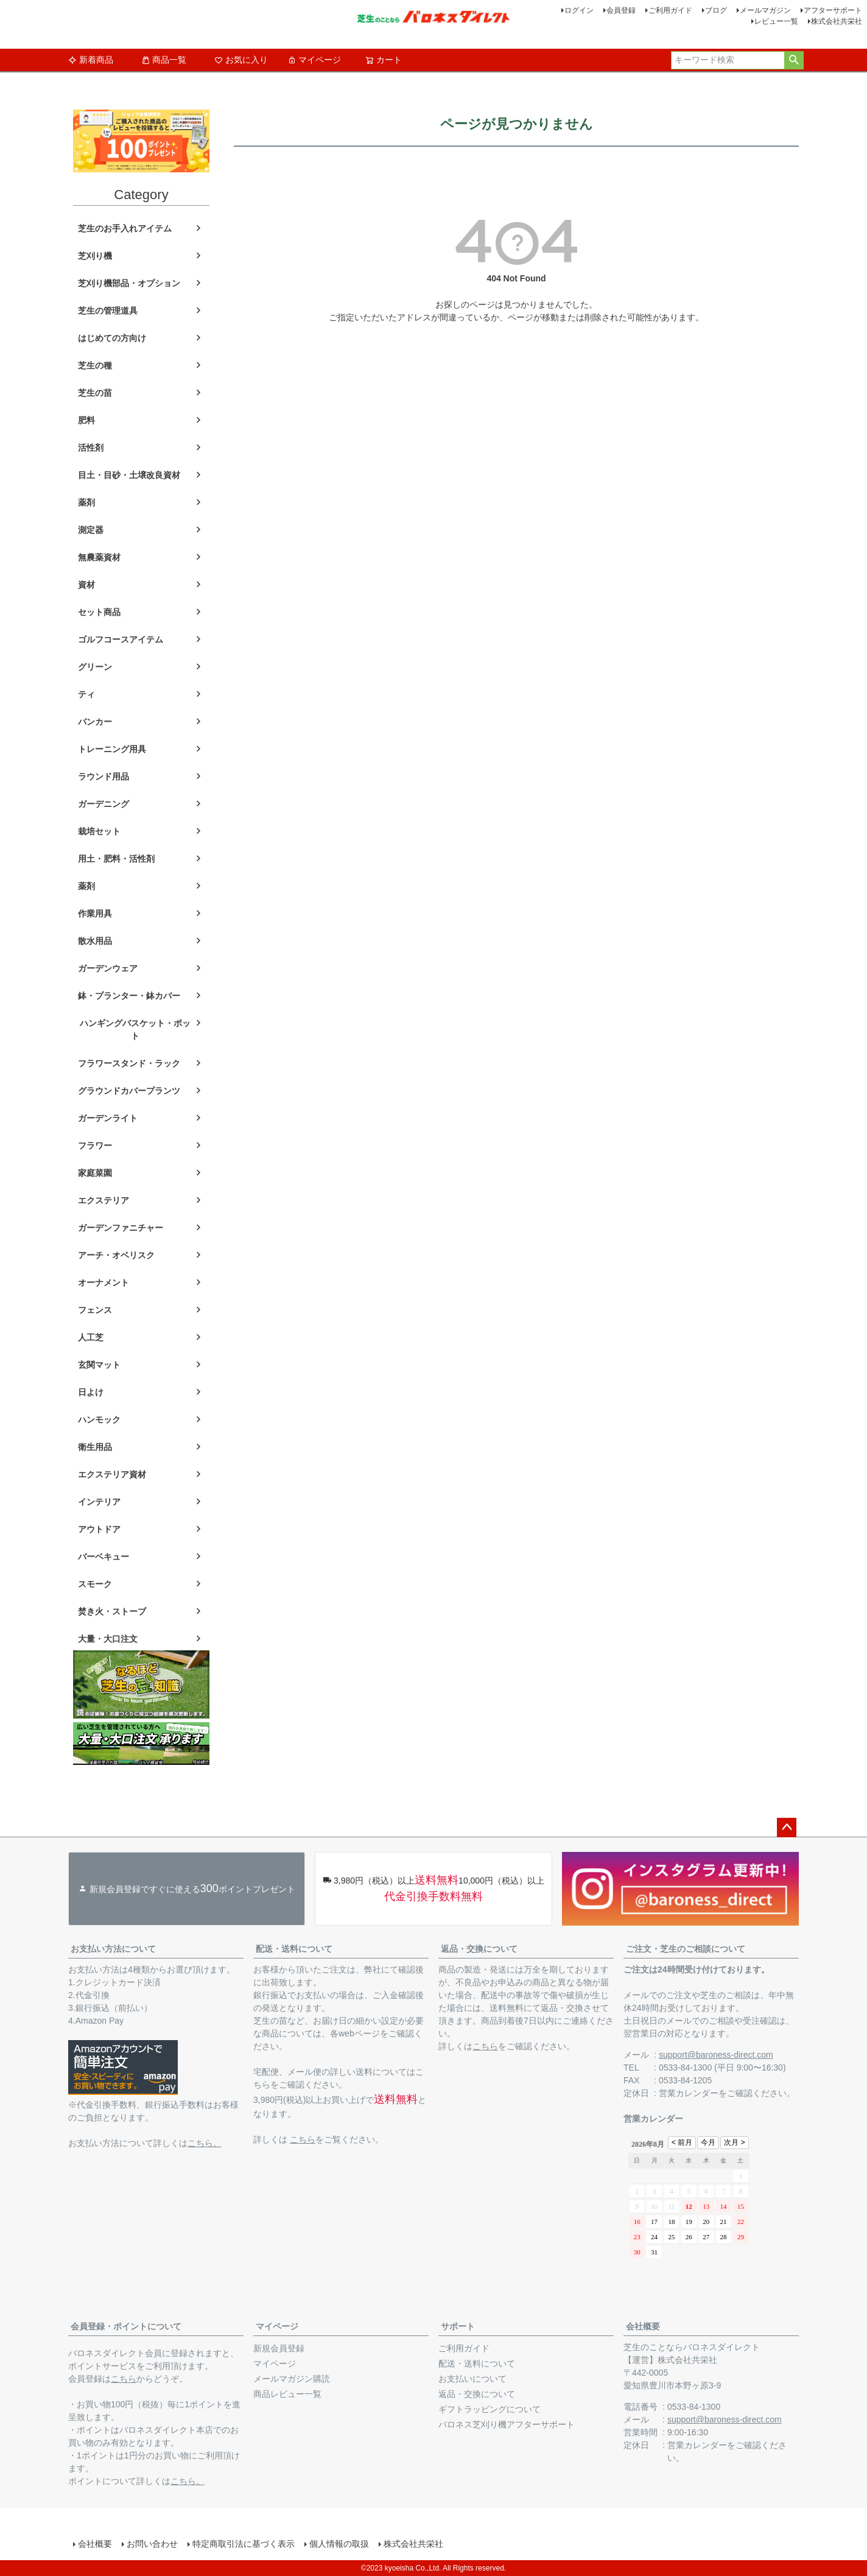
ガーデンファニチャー (120, 1228)
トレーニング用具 (112, 749)
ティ (86, 694)
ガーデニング (103, 804)
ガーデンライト (108, 1118)
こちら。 (205, 2143)
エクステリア (103, 1200)
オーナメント (103, 1282)
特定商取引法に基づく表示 (243, 2544)
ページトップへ (786, 1827)
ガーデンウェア (108, 968)
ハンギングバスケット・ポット (135, 1029)
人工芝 (91, 1337)
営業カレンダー (688, 2093)
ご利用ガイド (670, 10)
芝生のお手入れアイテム (125, 228)
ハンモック (99, 1419)
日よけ (91, 1392)
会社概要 (643, 2326)
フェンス (95, 1310)
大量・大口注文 (108, 1639)
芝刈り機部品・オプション (129, 283)
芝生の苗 (95, 393)
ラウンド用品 (103, 776)
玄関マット (99, 1365)
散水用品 (95, 941)
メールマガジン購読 (291, 2379)
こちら (302, 2139)
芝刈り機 (95, 256)
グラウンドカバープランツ (129, 1091)
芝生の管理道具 (108, 310)
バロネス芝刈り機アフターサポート (506, 2424)
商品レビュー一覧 (287, 2394)
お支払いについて (472, 2379)
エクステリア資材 (112, 1474)
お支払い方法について (113, 1949)
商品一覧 (163, 60)
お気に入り (241, 60)
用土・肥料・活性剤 (116, 859)
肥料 (86, 420)
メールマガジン (765, 10)
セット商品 (99, 612)
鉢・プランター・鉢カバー (129, 996)
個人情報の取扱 (339, 2544)
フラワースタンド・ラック (129, 1063)
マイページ (314, 60)
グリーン (95, 667)
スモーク (95, 1584)
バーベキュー (103, 1556)
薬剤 (86, 502)
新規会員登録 (278, 2348)
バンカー (95, 722)
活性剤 (91, 447)
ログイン (579, 10)
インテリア (99, 1502)
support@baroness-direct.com (716, 2055)
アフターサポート (833, 10)
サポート (458, 2326)
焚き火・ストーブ (112, 1611)
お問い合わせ (152, 2544)
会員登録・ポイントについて (126, 2326)
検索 (793, 60)
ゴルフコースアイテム (120, 639)
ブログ (716, 10)
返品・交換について (479, 1949)
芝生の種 (95, 365)
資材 (86, 584)
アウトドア (99, 1529)
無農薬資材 (99, 557)
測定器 (91, 530)
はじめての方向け (112, 338)
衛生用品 (95, 1447)
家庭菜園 (95, 1173)
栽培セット (99, 831)
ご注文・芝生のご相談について (685, 1949)
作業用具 (95, 913)
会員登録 (621, 10)
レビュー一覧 (776, 21)
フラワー (95, 1145)
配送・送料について (294, 1949)
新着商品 (90, 60)
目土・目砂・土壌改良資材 (129, 475)
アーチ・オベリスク (116, 1255)
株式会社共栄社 (836, 21)
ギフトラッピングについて (489, 2409)
